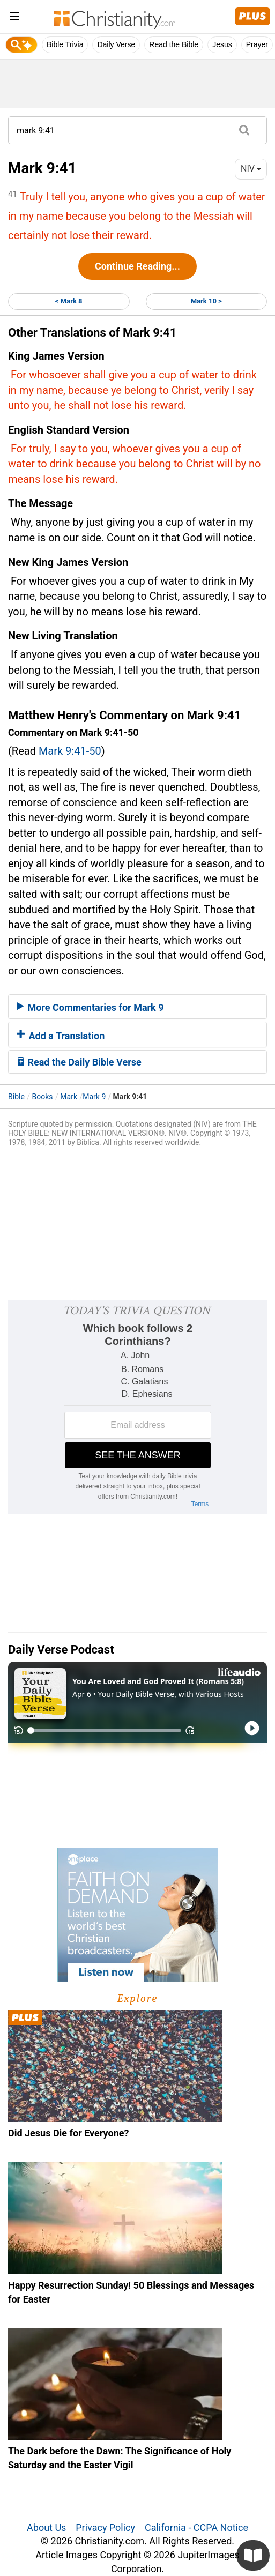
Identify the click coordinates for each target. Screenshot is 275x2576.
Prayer (257, 44)
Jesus (222, 44)
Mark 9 (94, 1096)
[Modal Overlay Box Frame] (137, 1407)
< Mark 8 (69, 301)
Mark (68, 1096)
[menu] (14, 18)
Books (42, 1096)
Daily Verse (116, 44)
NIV (251, 168)
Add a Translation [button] (61, 1035)
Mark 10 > (206, 301)
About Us (46, 2527)
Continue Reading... (137, 266)
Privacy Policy (105, 2527)
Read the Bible (173, 44)
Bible (16, 1096)
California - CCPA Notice (196, 2527)
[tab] (137, 1006)
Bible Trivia (65, 44)
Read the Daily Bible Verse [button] (79, 1062)
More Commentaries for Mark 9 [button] (90, 1007)
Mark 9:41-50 (70, 750)
